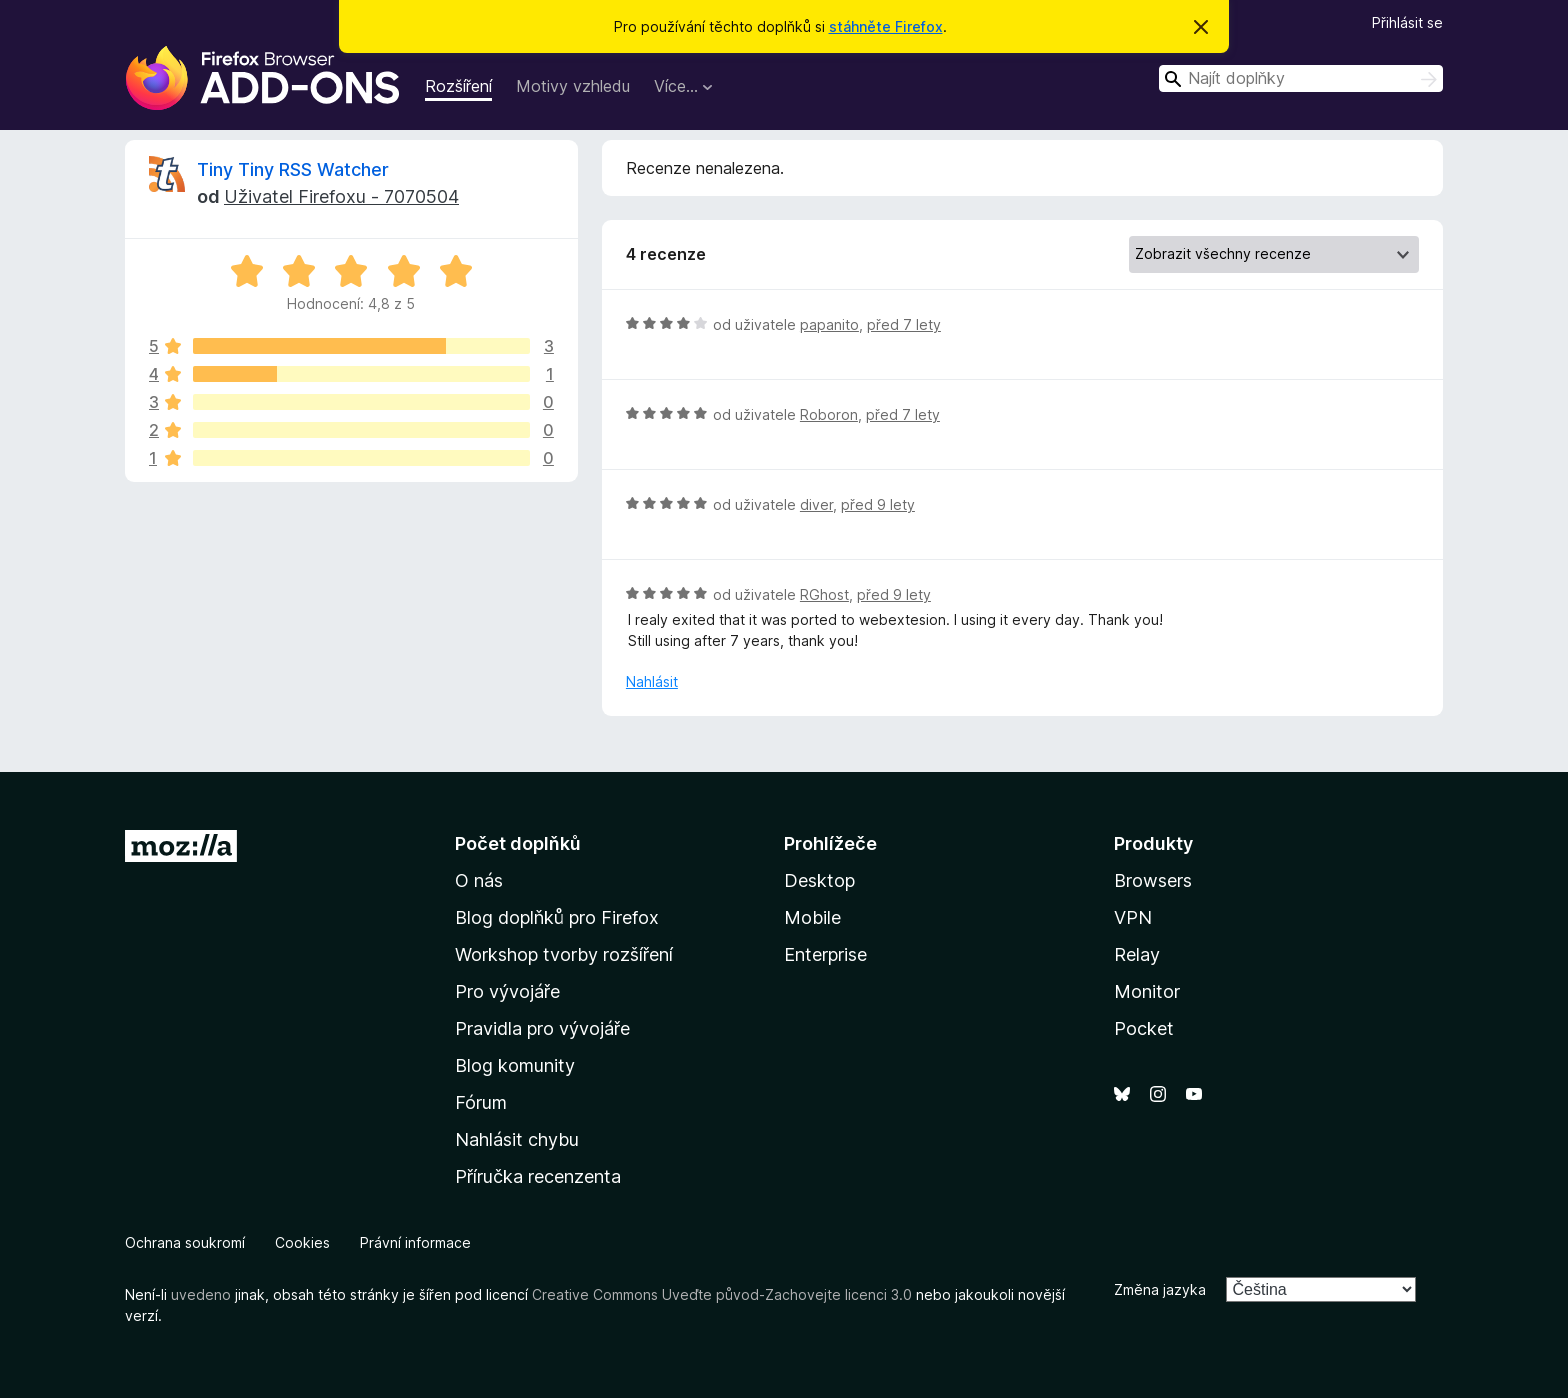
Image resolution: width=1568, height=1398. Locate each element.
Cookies (302, 1242)
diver (816, 504)
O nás (479, 880)
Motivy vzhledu (573, 86)
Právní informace (415, 1242)
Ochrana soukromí (185, 1242)
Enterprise (825, 954)
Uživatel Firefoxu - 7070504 (341, 196)
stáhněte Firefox (886, 26)
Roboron (829, 414)
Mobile (812, 917)
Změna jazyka (1160, 1289)
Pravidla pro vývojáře (542, 1028)
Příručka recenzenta (538, 1176)
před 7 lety (904, 324)
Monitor (1147, 991)
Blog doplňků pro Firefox (557, 917)
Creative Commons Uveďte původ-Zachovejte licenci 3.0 (722, 1294)
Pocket (1144, 1028)
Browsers (1153, 880)
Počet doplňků (518, 843)
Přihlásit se (1407, 22)
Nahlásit (652, 681)
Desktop (819, 880)
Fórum (481, 1102)
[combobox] (1301, 78)
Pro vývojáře (507, 991)
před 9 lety (878, 504)
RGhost (824, 594)
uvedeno (203, 1294)
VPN (1133, 917)
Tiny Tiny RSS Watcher (293, 169)
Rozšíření (458, 86)
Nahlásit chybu (517, 1139)
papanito (829, 324)
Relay (1137, 954)
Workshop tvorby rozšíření (564, 954)
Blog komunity (515, 1065)
